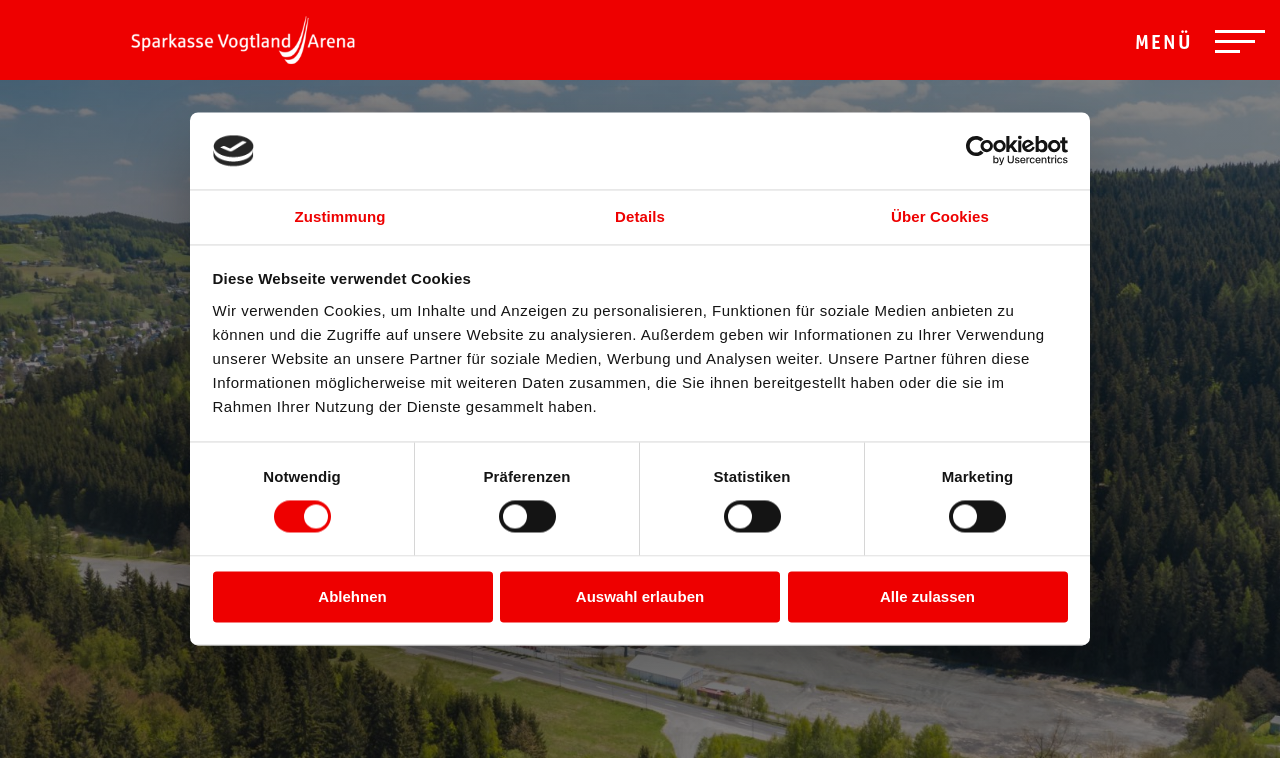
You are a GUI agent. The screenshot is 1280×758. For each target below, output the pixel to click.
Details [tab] (640, 216)
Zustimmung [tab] (340, 216)
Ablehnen (352, 596)
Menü (1164, 45)
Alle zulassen (927, 596)
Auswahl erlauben (640, 596)
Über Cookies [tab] (940, 216)
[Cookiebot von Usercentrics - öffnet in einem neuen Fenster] (980, 151)
